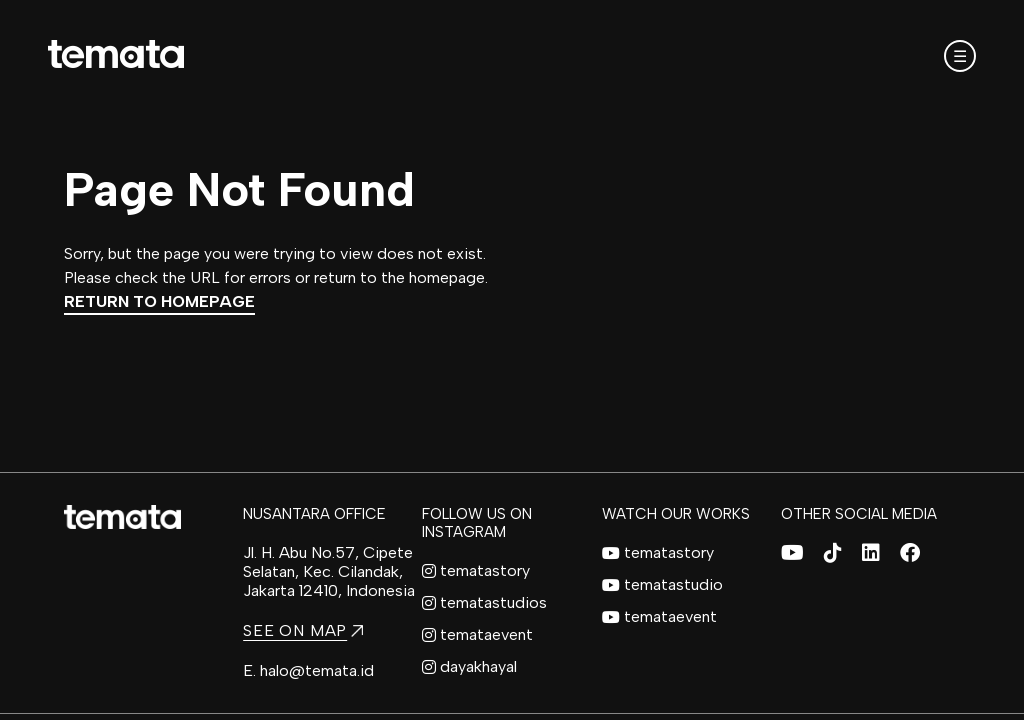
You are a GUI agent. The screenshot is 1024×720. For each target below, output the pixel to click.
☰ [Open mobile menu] (960, 56)
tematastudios (484, 602)
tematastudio (662, 584)
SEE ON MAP (303, 630)
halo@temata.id (317, 670)
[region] (512, 360)
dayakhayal (469, 666)
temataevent (477, 634)
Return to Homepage (159, 301)
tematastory (476, 570)
